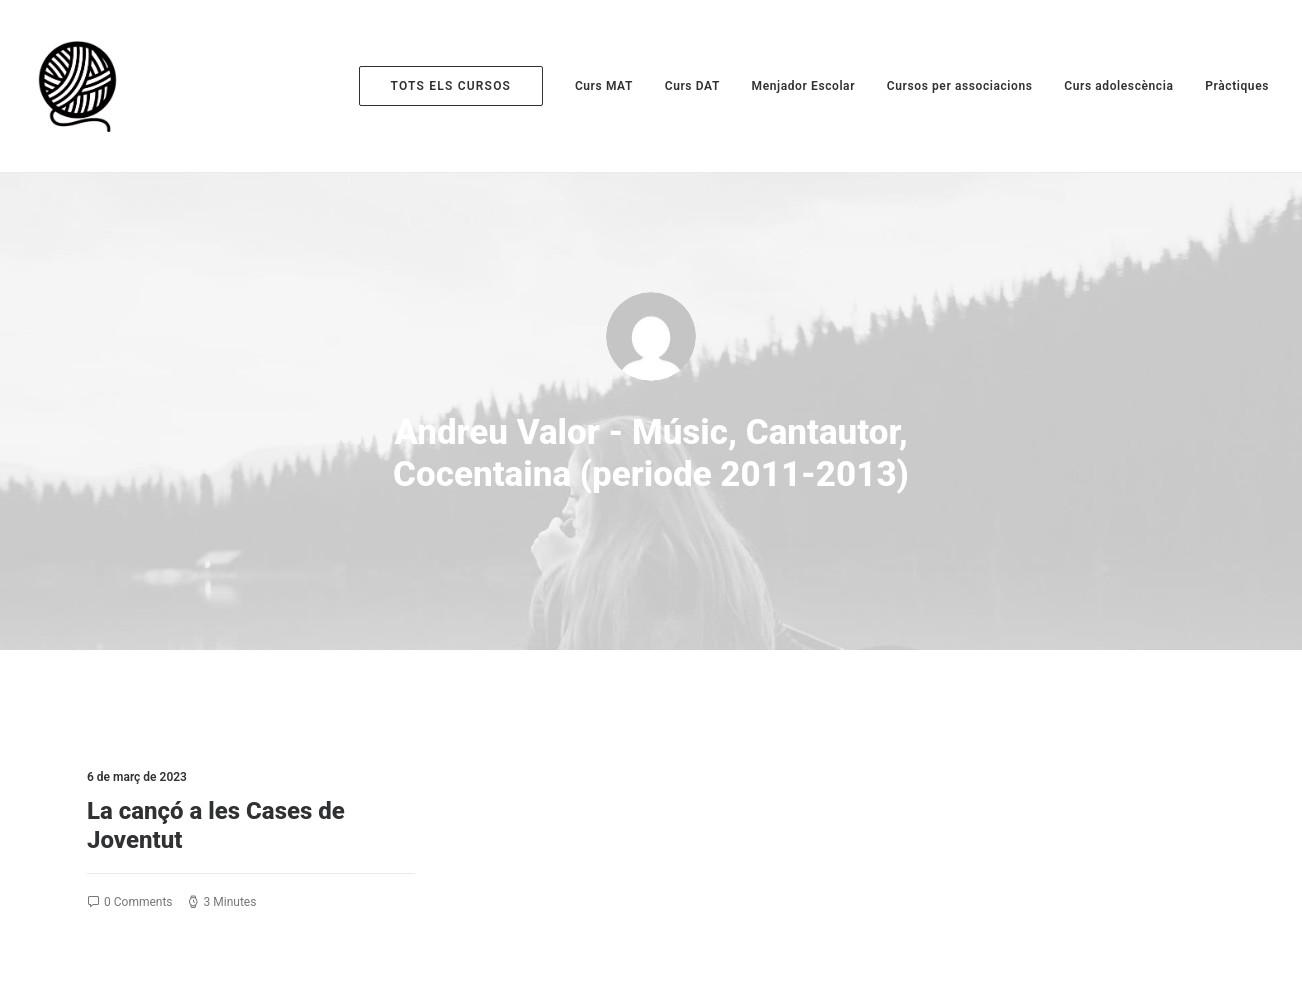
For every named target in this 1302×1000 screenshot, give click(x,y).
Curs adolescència (1118, 86)
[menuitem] (458, 86)
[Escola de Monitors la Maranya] (80, 86)
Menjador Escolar (804, 86)
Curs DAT (692, 86)
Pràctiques (1237, 86)
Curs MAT (604, 86)
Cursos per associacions (960, 86)
